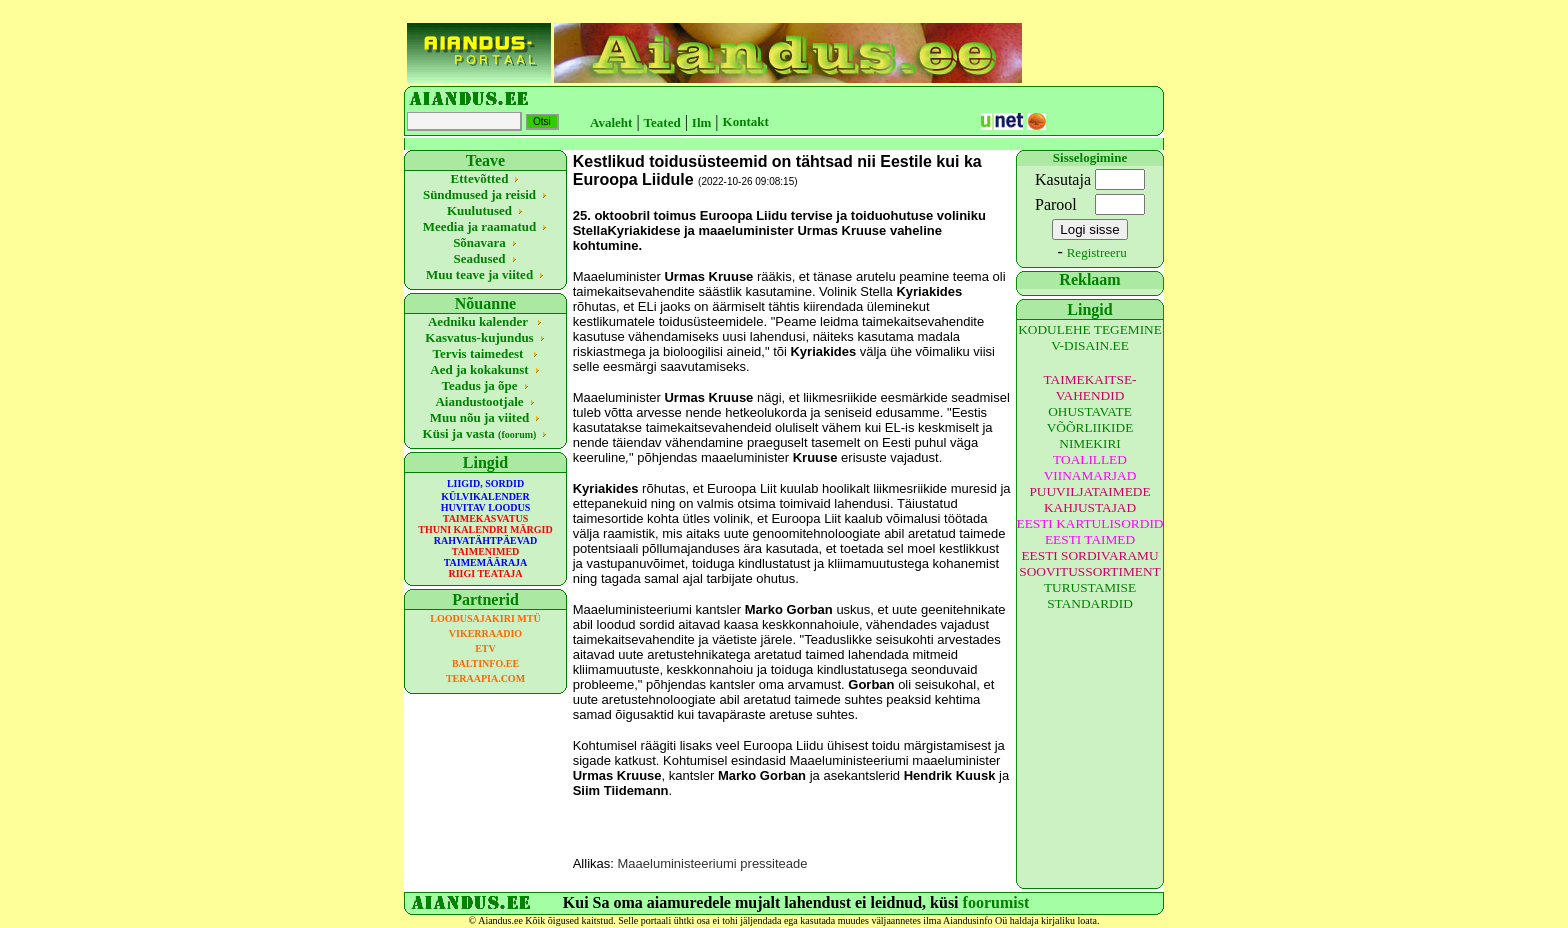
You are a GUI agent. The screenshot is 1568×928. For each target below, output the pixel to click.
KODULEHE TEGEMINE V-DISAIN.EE (1090, 337)
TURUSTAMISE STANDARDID (1090, 595)
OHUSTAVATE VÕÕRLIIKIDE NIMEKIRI (1090, 427)
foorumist (996, 902)
